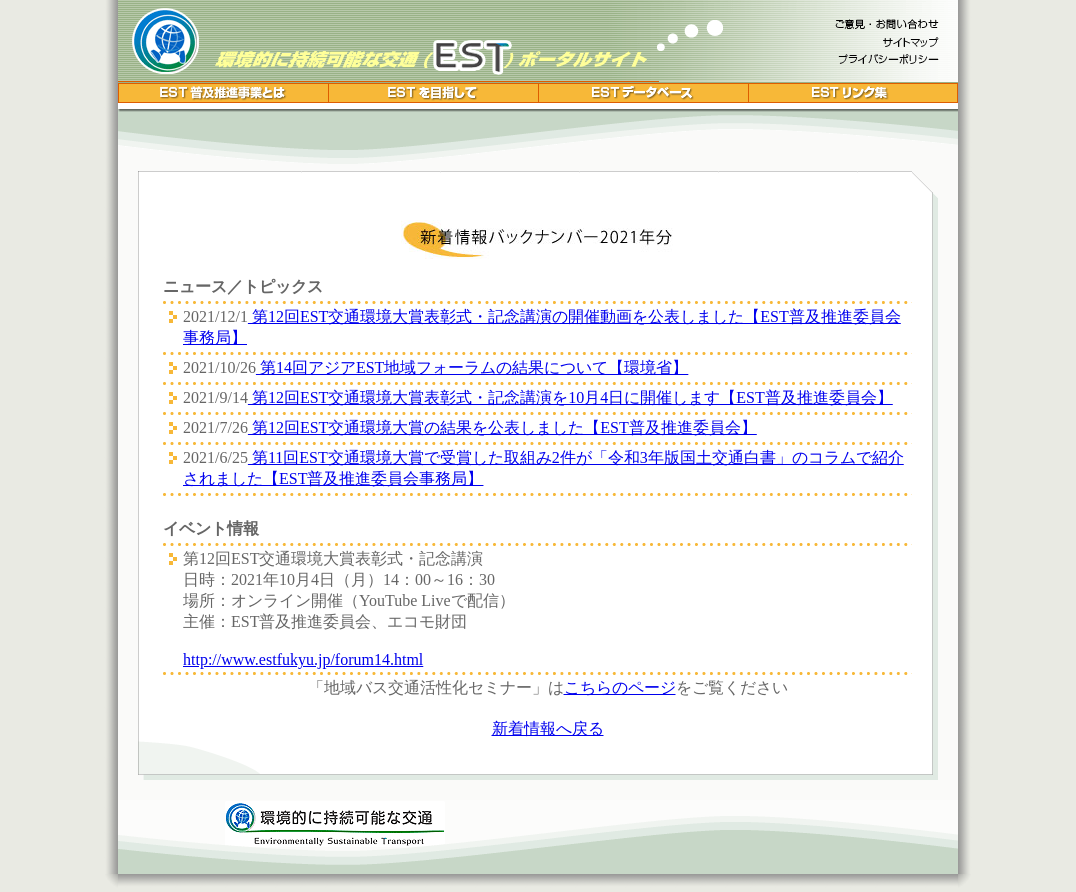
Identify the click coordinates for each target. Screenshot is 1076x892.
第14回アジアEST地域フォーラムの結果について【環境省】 (472, 367)
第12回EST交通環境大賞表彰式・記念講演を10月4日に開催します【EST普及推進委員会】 (570, 397)
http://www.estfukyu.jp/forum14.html (303, 659)
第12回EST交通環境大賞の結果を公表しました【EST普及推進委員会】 (502, 427)
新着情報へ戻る (548, 728)
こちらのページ (620, 687)
